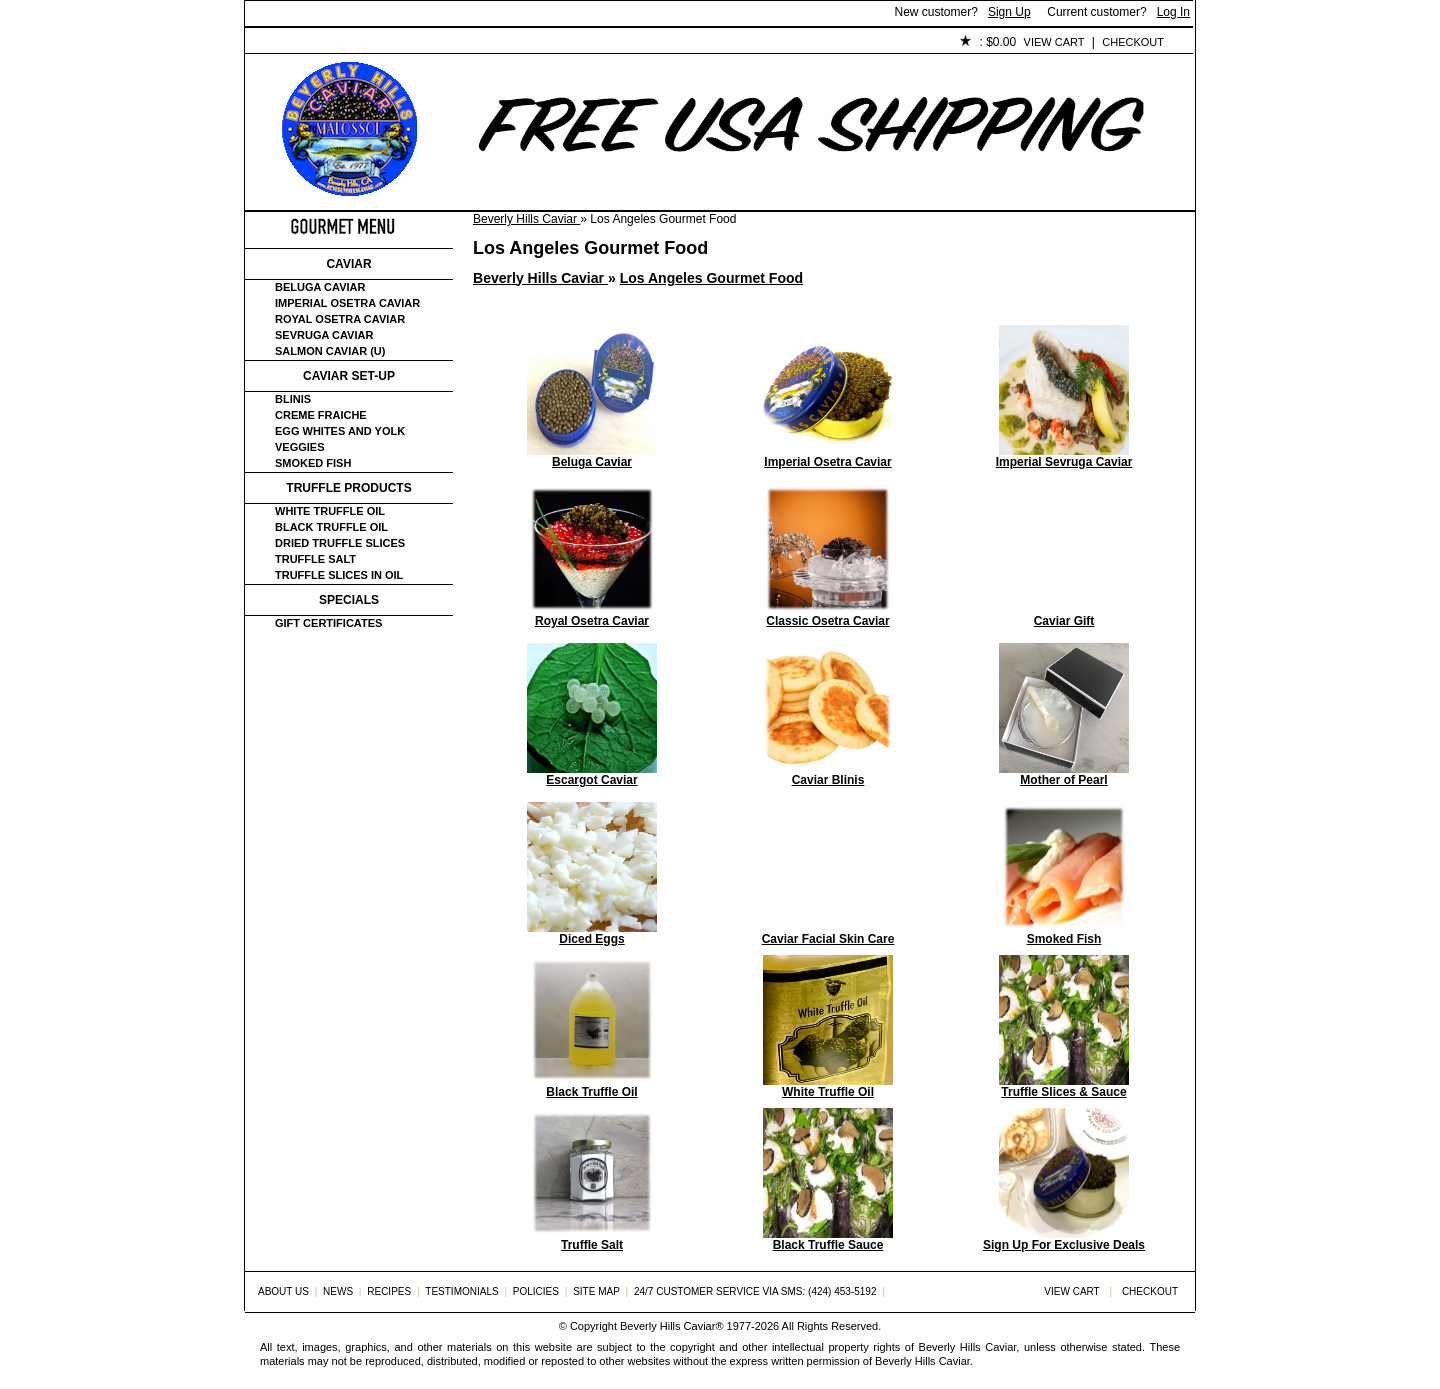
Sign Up (1009, 12)
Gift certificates (328, 623)
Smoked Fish (313, 463)
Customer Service (474, 43)
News (338, 1291)
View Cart (1054, 42)
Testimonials (606, 43)
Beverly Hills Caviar (526, 219)
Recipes (389, 1291)
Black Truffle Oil (331, 527)
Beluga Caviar (320, 287)
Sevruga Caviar (324, 335)
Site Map (596, 1291)
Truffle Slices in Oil (339, 575)
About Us (356, 43)
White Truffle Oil (330, 511)
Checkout (1133, 42)
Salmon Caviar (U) (330, 351)
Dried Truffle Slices (340, 543)
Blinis (293, 399)
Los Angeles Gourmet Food (711, 278)
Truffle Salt (315, 559)
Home (278, 43)
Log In (1173, 12)
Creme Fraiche (321, 415)
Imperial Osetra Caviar (347, 303)
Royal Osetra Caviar (340, 319)
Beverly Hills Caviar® (671, 1326)
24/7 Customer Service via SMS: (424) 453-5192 (755, 1291)
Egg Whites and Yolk (340, 431)
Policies (706, 43)
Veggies (300, 447)
